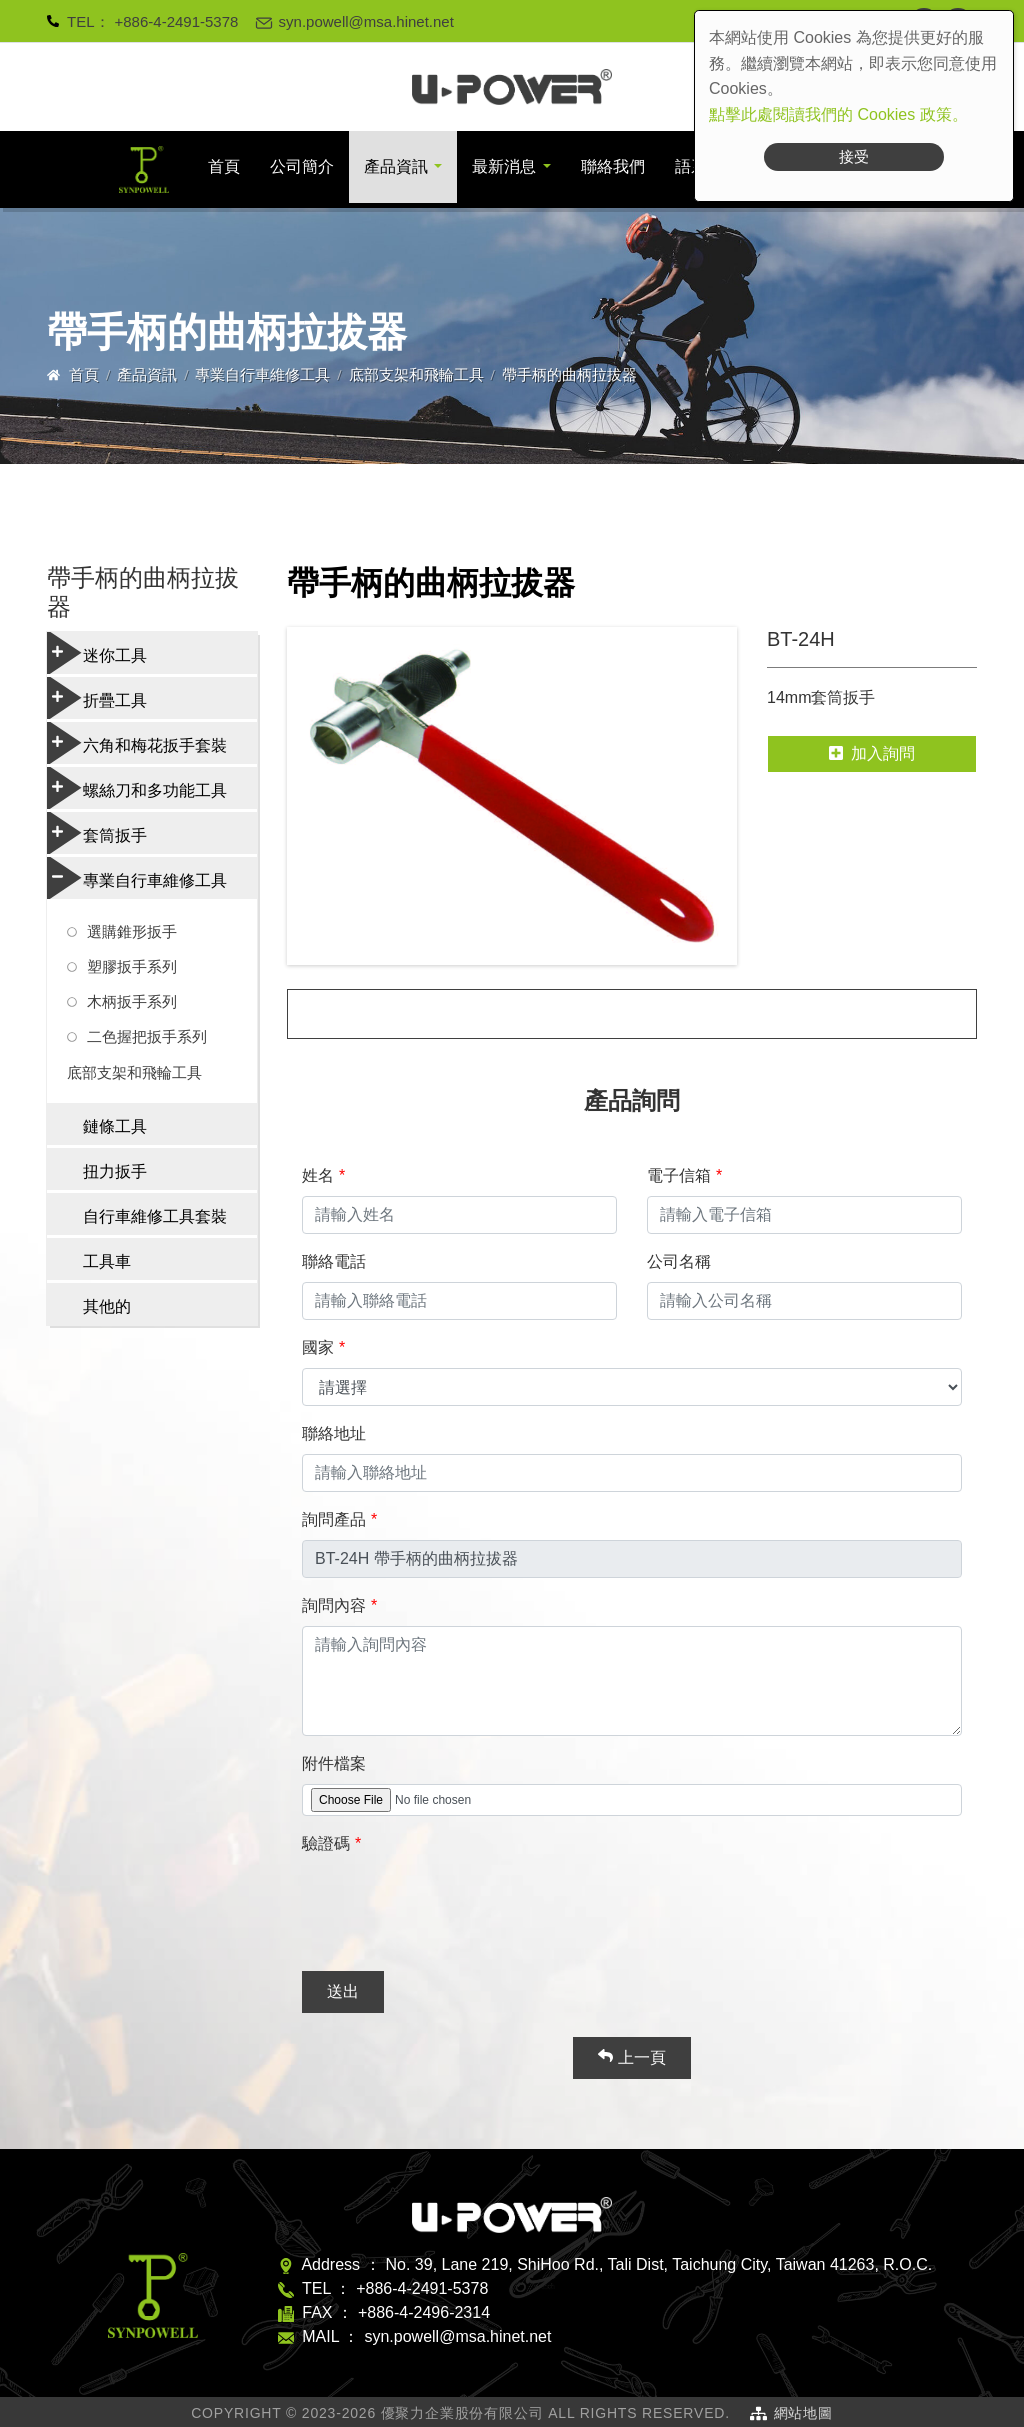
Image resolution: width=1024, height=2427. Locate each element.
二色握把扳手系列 (147, 1036)
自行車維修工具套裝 (155, 1216)
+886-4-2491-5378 (177, 21)
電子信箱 (679, 1175)
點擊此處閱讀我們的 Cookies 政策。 (838, 114)
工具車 (107, 1261)
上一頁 (631, 2057)
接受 (854, 156)
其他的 (107, 1306)
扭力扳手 (115, 1171)
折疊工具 (97, 698)
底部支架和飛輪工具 (416, 374)
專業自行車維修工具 (262, 374)
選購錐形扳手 (132, 931)
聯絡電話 (334, 1261)
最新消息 (504, 166)
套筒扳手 (97, 833)
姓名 (318, 1175)
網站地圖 (803, 2413)
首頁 (224, 166)
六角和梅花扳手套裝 (137, 743)
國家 (318, 1347)
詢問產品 (334, 1519)
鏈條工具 (115, 1126)
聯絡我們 (613, 166)
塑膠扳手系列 (132, 966)
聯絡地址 (334, 1433)
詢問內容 (334, 1605)
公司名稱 (679, 1261)
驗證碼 (326, 1843)
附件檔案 (334, 1763)
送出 (343, 1991)
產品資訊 (396, 166)
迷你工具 (97, 653)
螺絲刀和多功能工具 (137, 788)
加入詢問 (872, 753)
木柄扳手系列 (132, 1001)
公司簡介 (302, 166)
